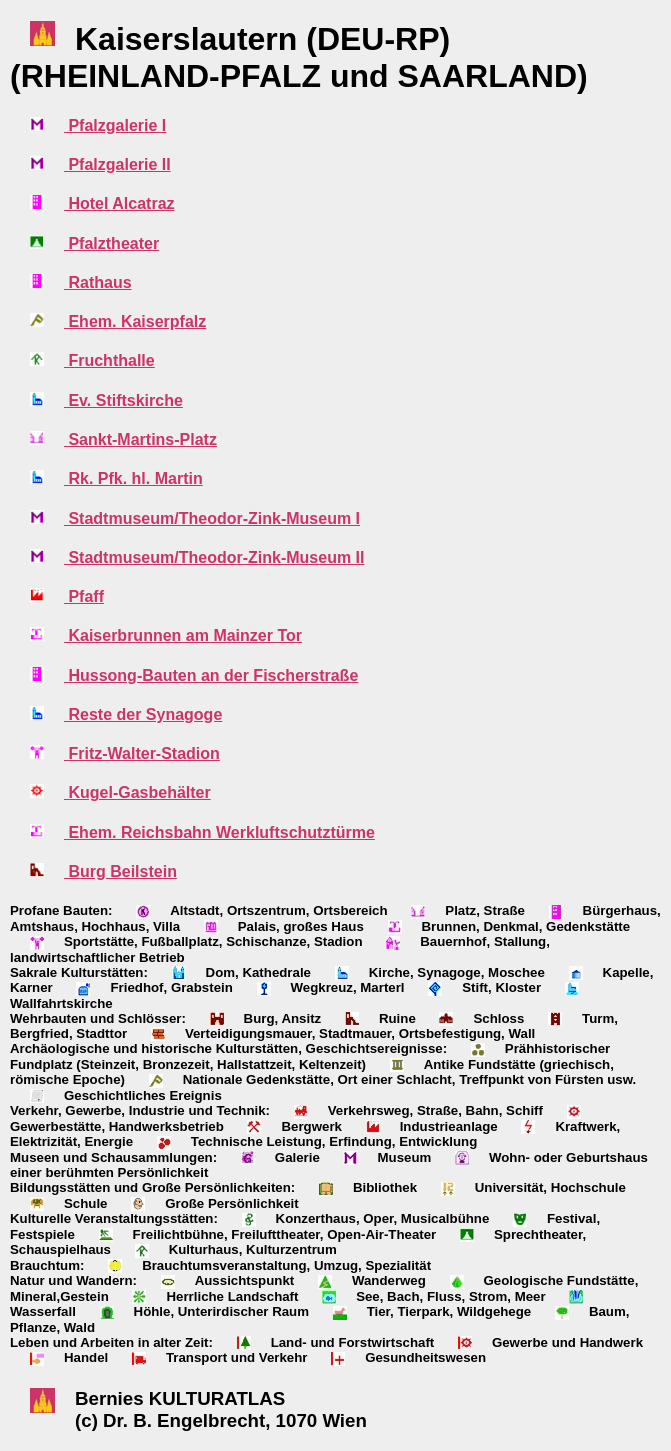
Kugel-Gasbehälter (137, 792)
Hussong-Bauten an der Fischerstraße (211, 675)
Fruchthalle (109, 360)
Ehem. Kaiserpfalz (135, 321)
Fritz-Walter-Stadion (142, 753)
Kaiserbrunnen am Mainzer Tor (183, 635)
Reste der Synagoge (143, 714)
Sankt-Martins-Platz (140, 439)
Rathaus (98, 282)
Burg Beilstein (120, 871)
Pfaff (84, 596)
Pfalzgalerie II (117, 164)
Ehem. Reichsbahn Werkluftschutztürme (219, 832)
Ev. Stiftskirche (123, 400)
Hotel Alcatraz (119, 203)
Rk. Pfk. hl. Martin (133, 478)
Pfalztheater (111, 243)
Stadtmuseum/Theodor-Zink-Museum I (212, 518)
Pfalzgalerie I (115, 125)
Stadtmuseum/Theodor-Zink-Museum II (214, 557)
